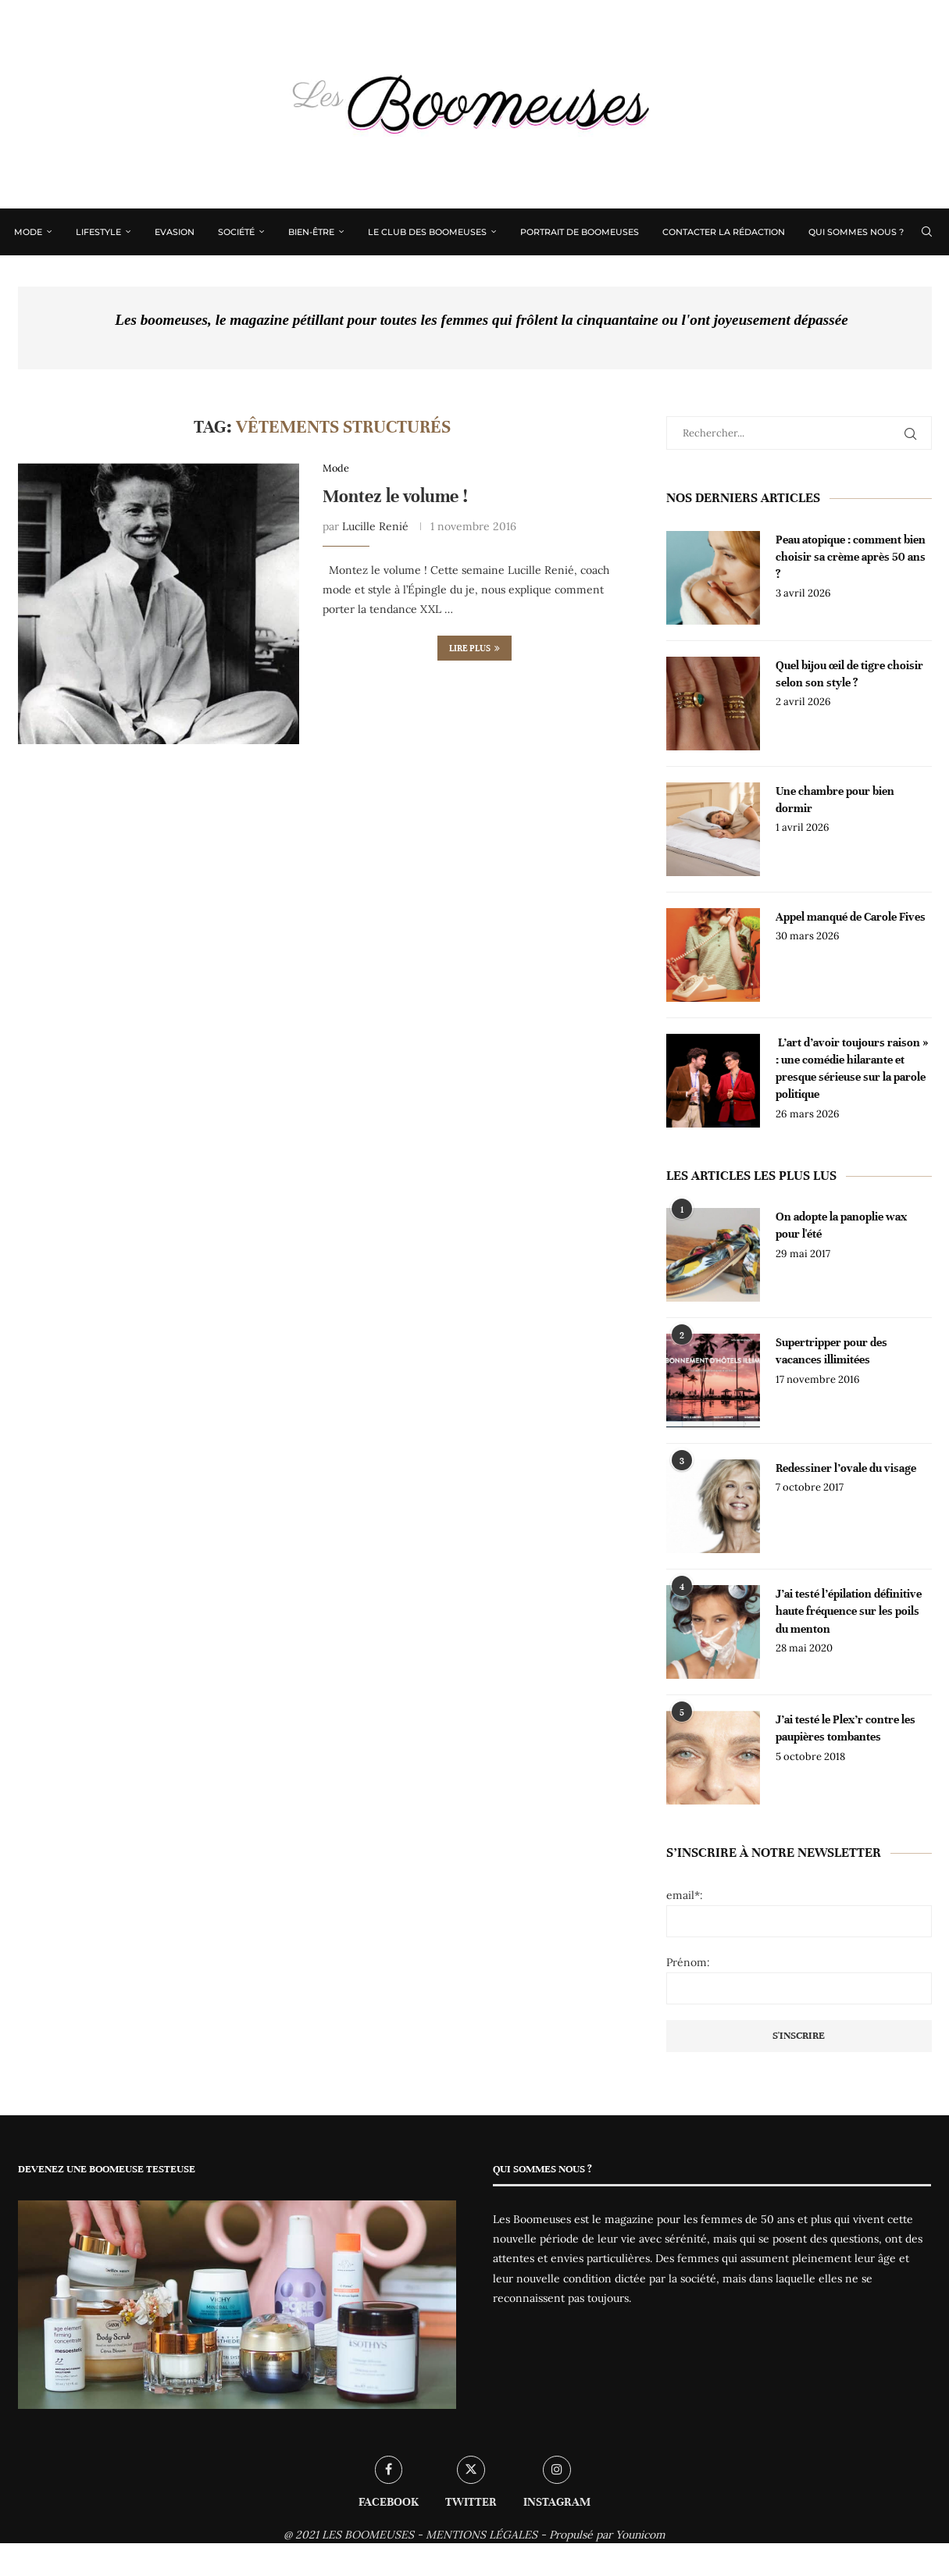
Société (237, 231)
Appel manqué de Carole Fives (851, 917)
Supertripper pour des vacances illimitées (832, 1350)
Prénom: (688, 1962)
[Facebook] (886, 277)
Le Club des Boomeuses (428, 231)
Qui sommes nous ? (857, 231)
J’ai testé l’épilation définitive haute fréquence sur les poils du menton (849, 1611)
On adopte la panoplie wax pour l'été (841, 1225)
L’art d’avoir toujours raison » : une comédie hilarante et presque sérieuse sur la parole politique (853, 1068)
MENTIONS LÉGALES (481, 2535)
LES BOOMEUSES (368, 2535)
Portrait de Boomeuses (581, 231)
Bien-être (313, 231)
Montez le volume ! (395, 497)
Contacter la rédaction (725, 231)
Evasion (176, 231)
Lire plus (474, 648)
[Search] (925, 232)
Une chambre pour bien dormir (836, 799)
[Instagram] (919, 277)
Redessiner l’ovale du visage (847, 1468)
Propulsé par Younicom (607, 2535)
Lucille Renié (375, 526)
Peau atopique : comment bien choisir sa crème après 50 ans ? (851, 557)
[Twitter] (902, 277)
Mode (30, 231)
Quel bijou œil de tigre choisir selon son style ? (850, 673)
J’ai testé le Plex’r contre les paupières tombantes (845, 1728)
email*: (684, 1895)
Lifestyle (100, 231)
